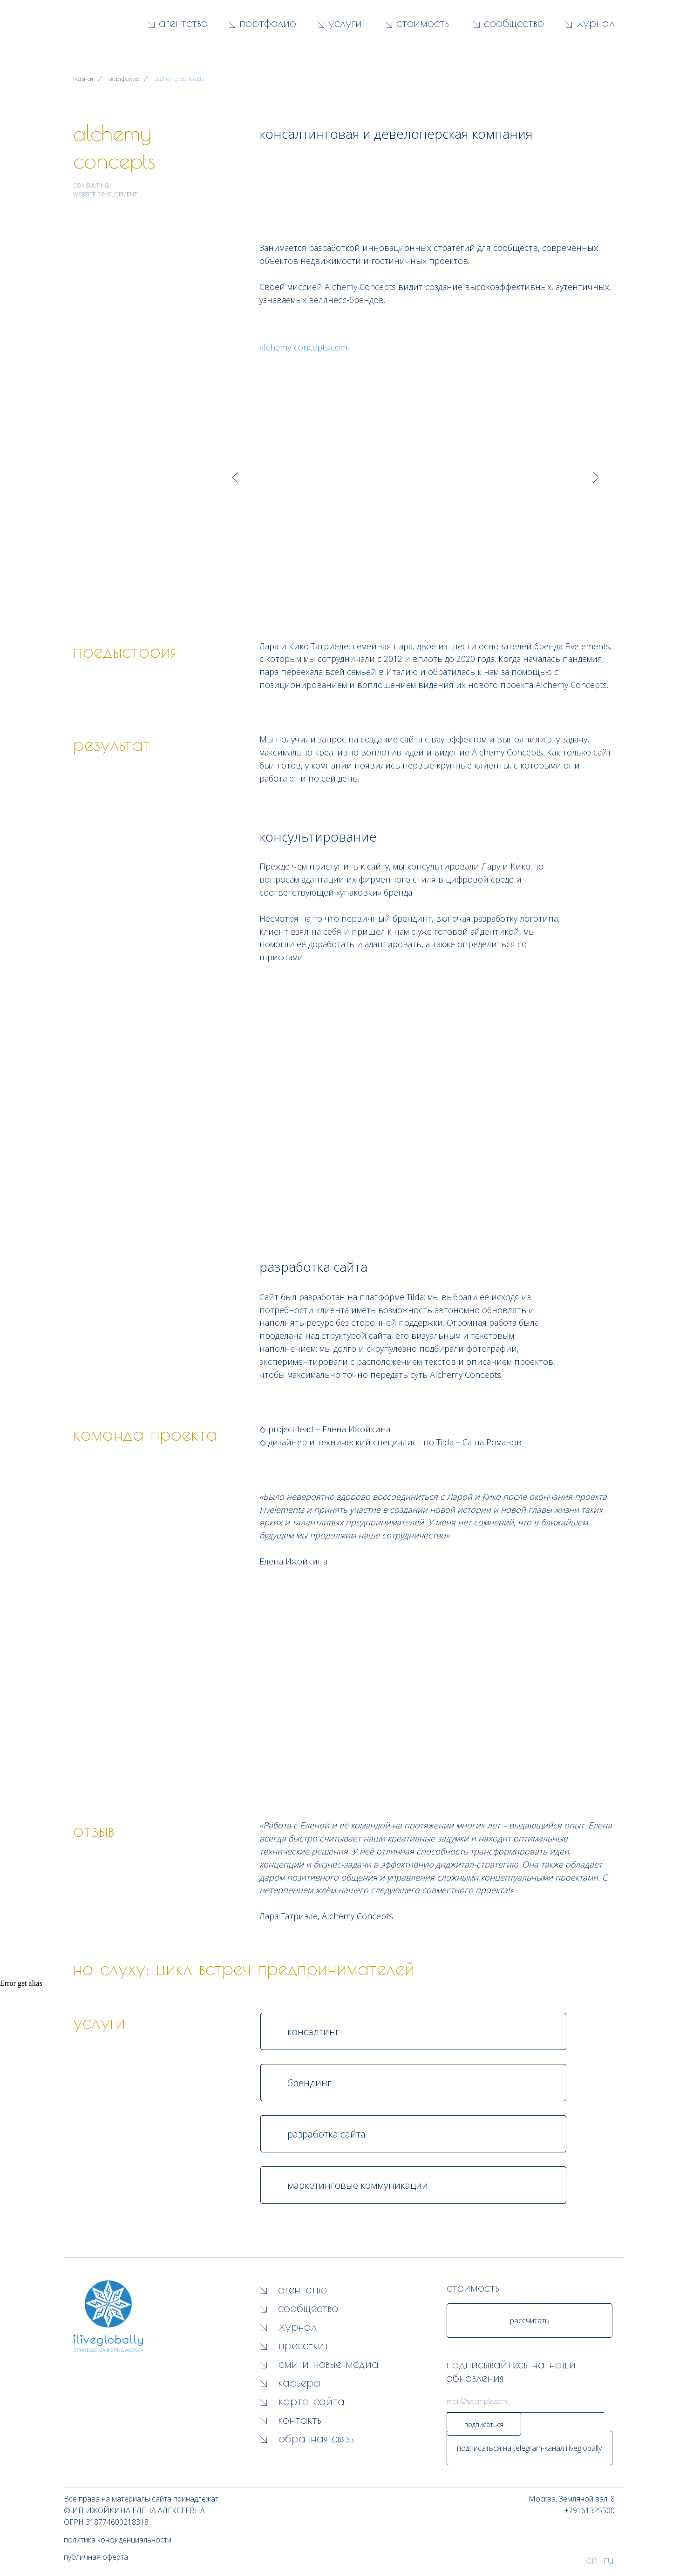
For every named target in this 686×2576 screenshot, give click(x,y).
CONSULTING (91, 185)
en (592, 2559)
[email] (525, 2401)
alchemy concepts (179, 78)
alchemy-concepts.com (303, 347)
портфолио (124, 78)
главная (83, 78)
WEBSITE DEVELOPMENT (105, 194)
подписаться (483, 2424)
